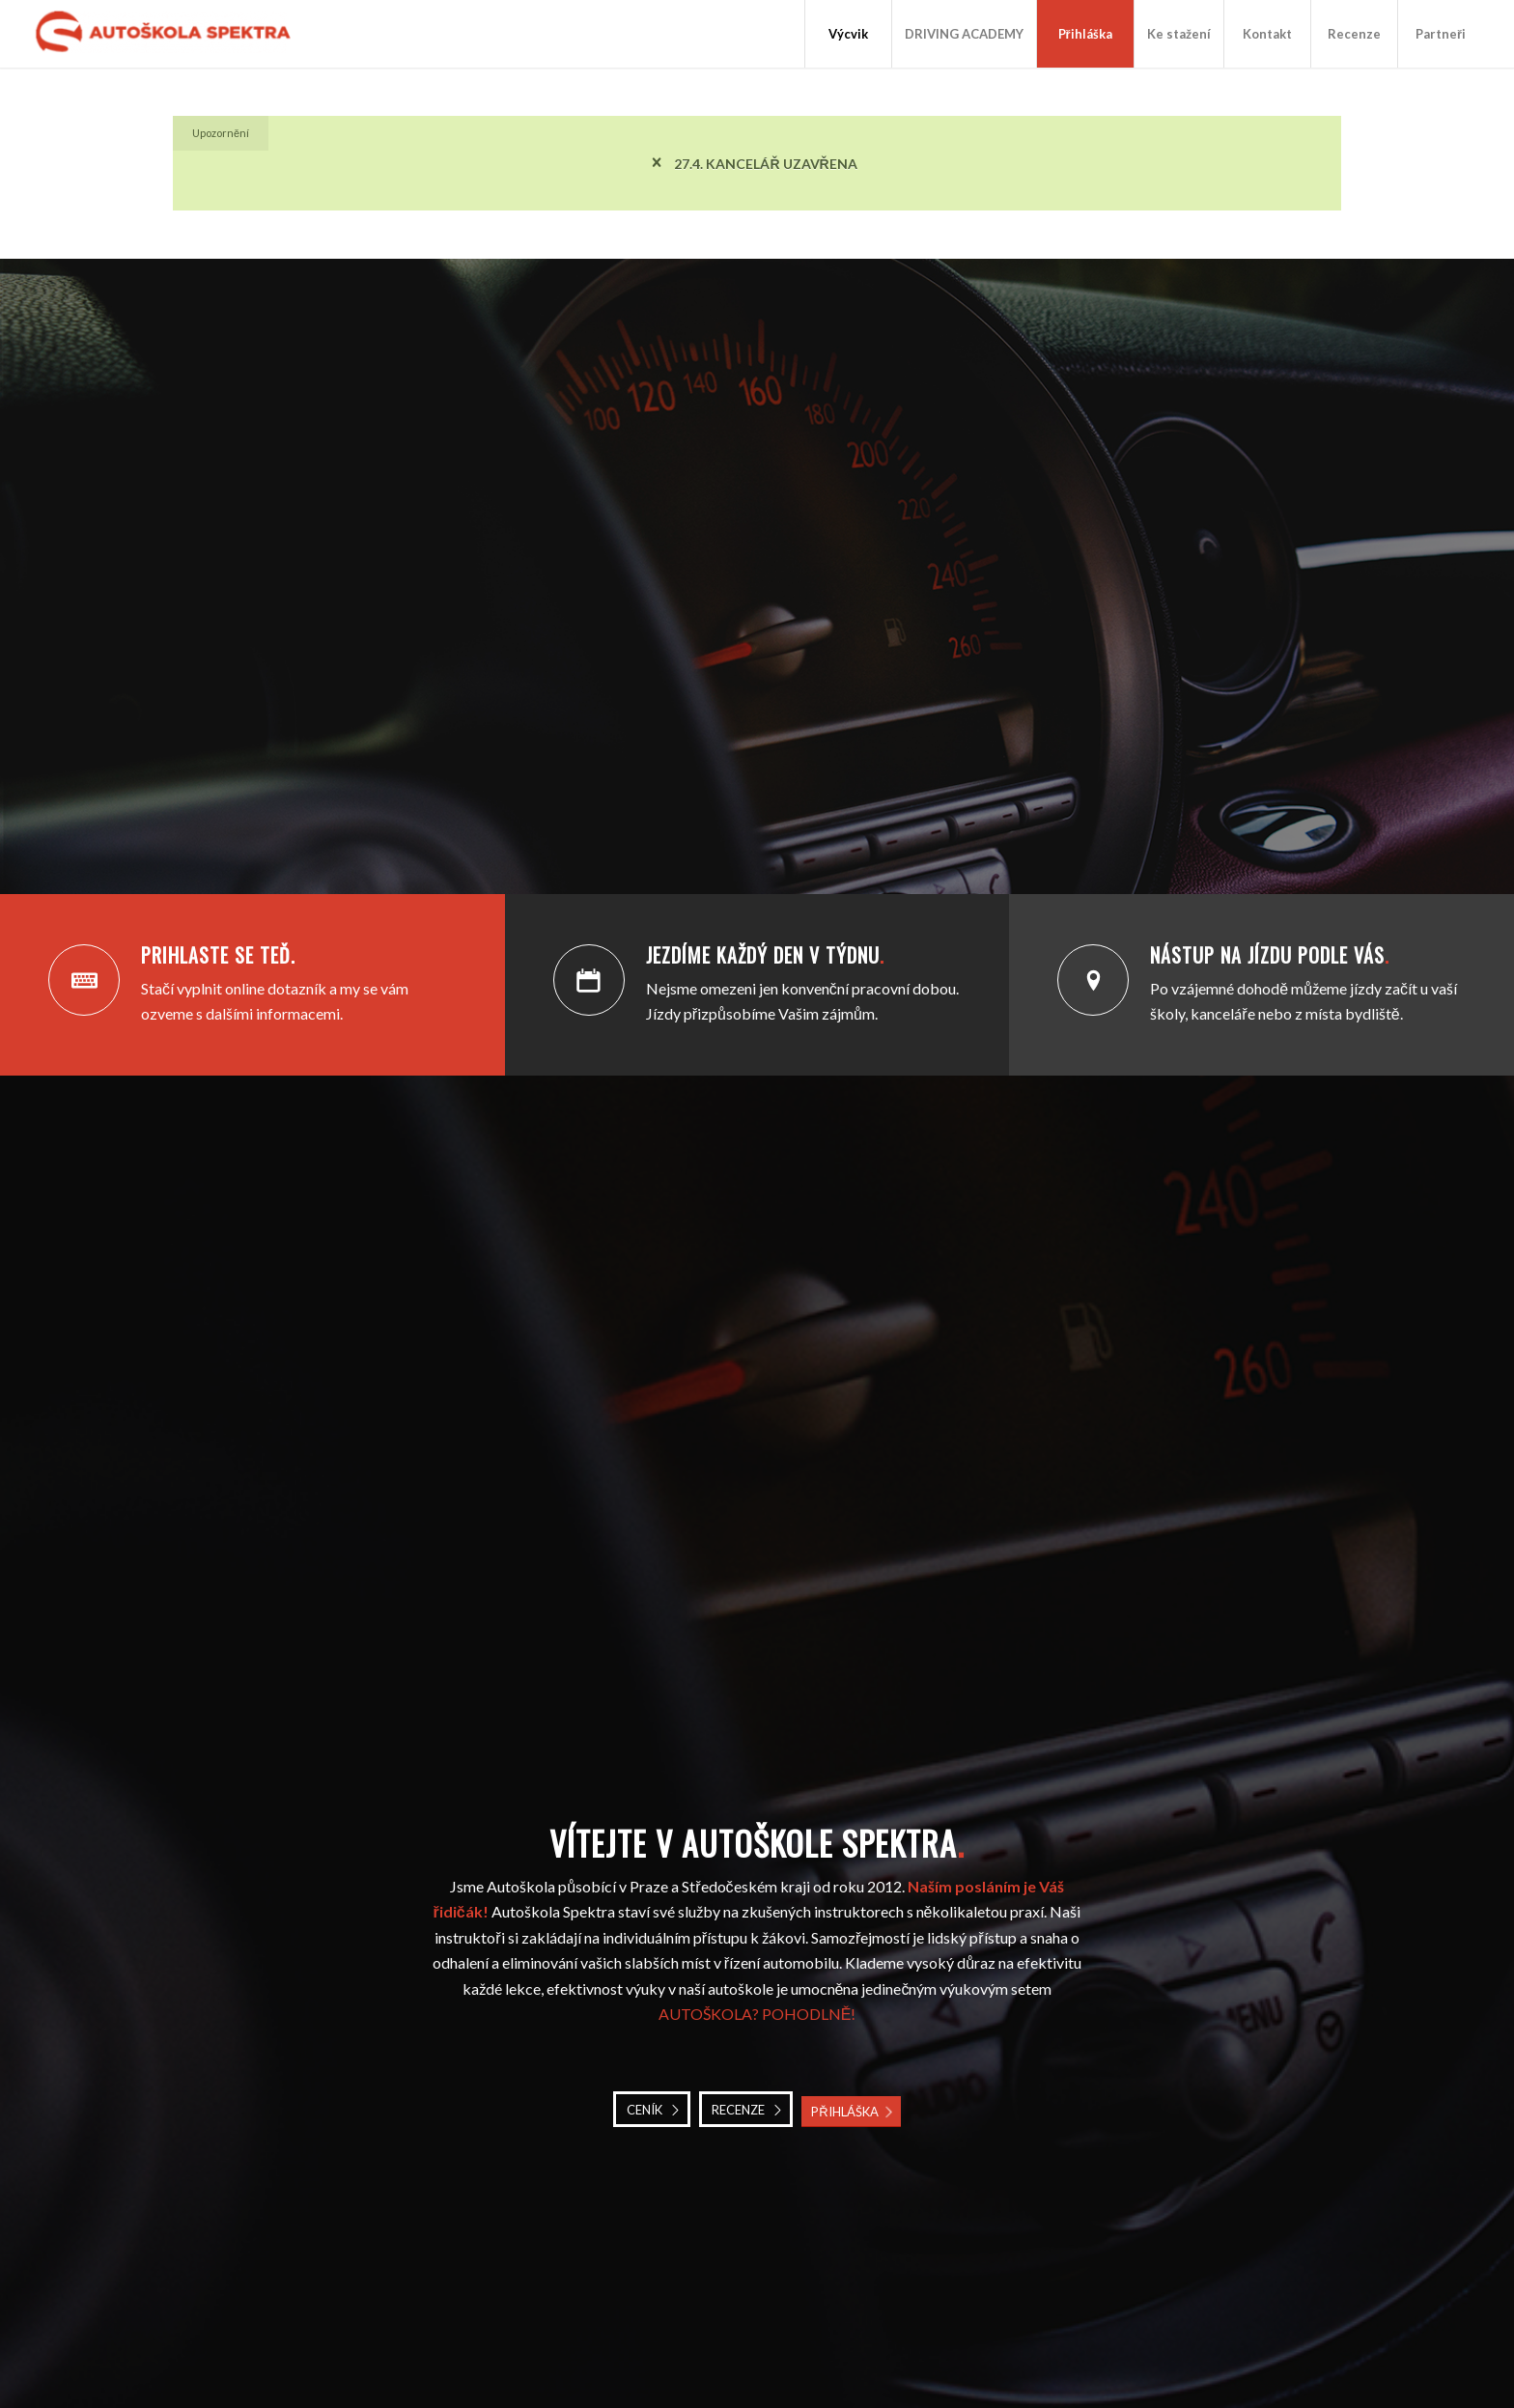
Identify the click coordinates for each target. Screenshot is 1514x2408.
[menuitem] (847, 34)
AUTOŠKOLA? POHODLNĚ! (757, 2013)
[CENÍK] (651, 2109)
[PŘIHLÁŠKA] (850, 2112)
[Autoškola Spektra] (169, 34)
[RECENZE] (746, 2109)
